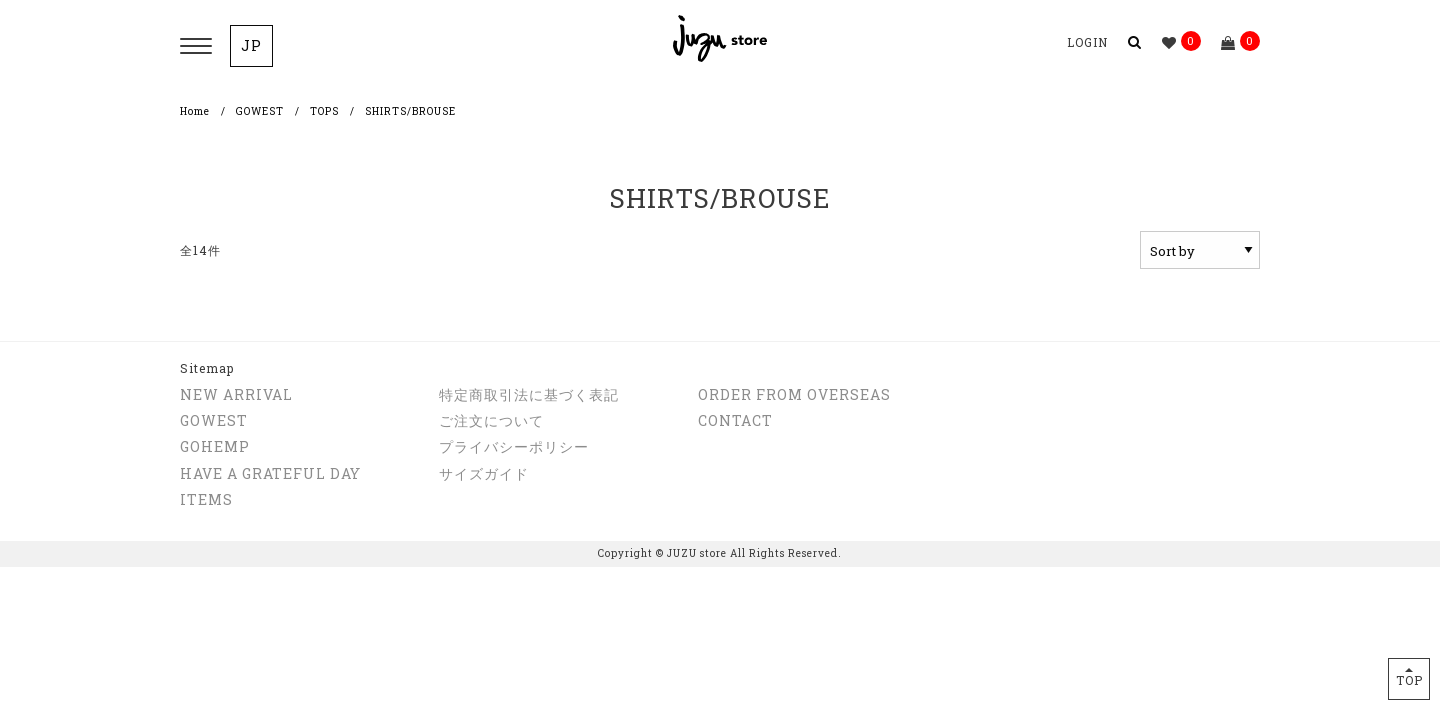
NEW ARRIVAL (236, 394)
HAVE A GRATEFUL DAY (270, 473)
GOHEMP (215, 446)
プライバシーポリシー (514, 446)
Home (195, 111)
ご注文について (491, 420)
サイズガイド (484, 473)
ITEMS (206, 499)
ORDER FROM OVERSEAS (794, 394)
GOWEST (260, 111)
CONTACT (735, 420)
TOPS (324, 111)
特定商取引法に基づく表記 (529, 394)
